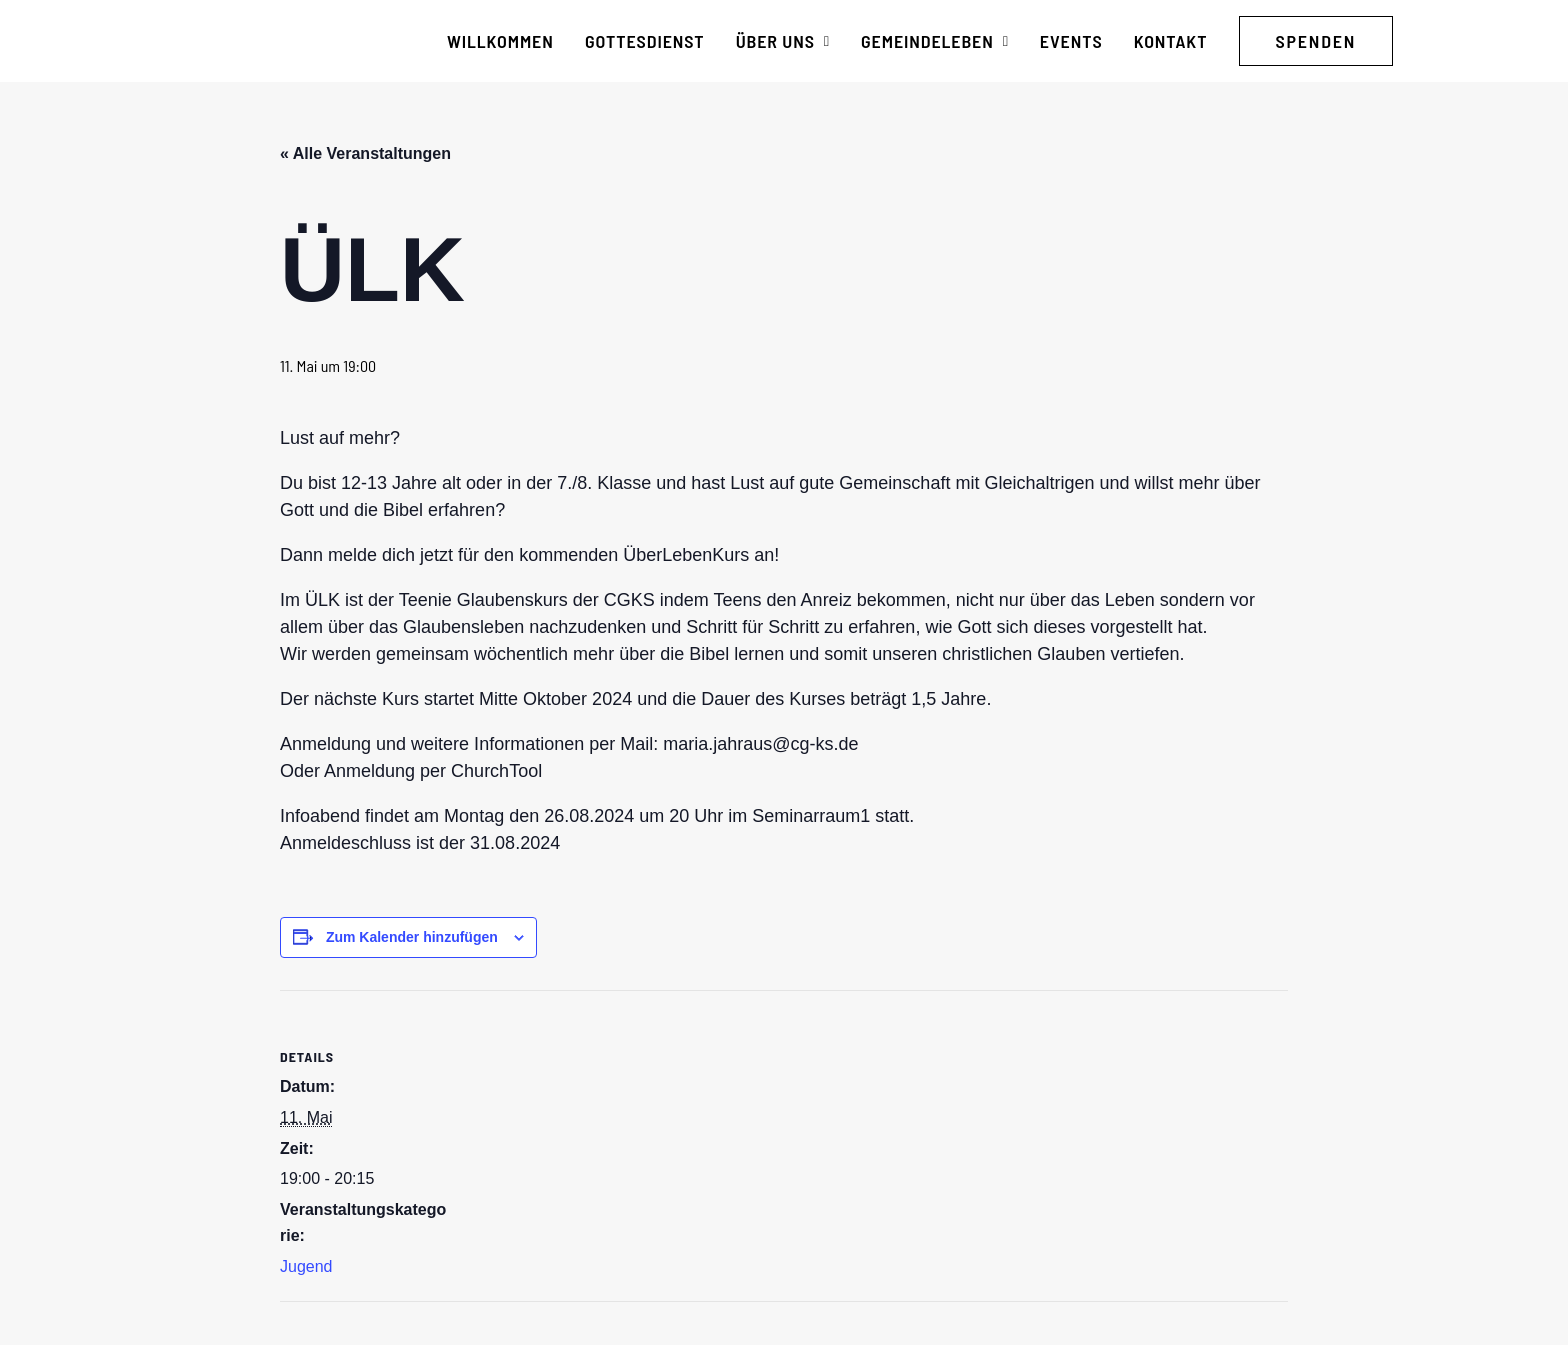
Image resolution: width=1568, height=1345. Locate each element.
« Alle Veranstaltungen (365, 153)
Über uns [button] (783, 41)
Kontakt (1171, 41)
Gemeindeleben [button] (935, 41)
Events (1071, 41)
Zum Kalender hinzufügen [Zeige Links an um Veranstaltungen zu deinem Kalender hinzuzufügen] (412, 937)
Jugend (306, 1266)
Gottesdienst (645, 41)
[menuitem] (500, 41)
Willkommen (500, 41)
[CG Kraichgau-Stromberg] (235, 41)
